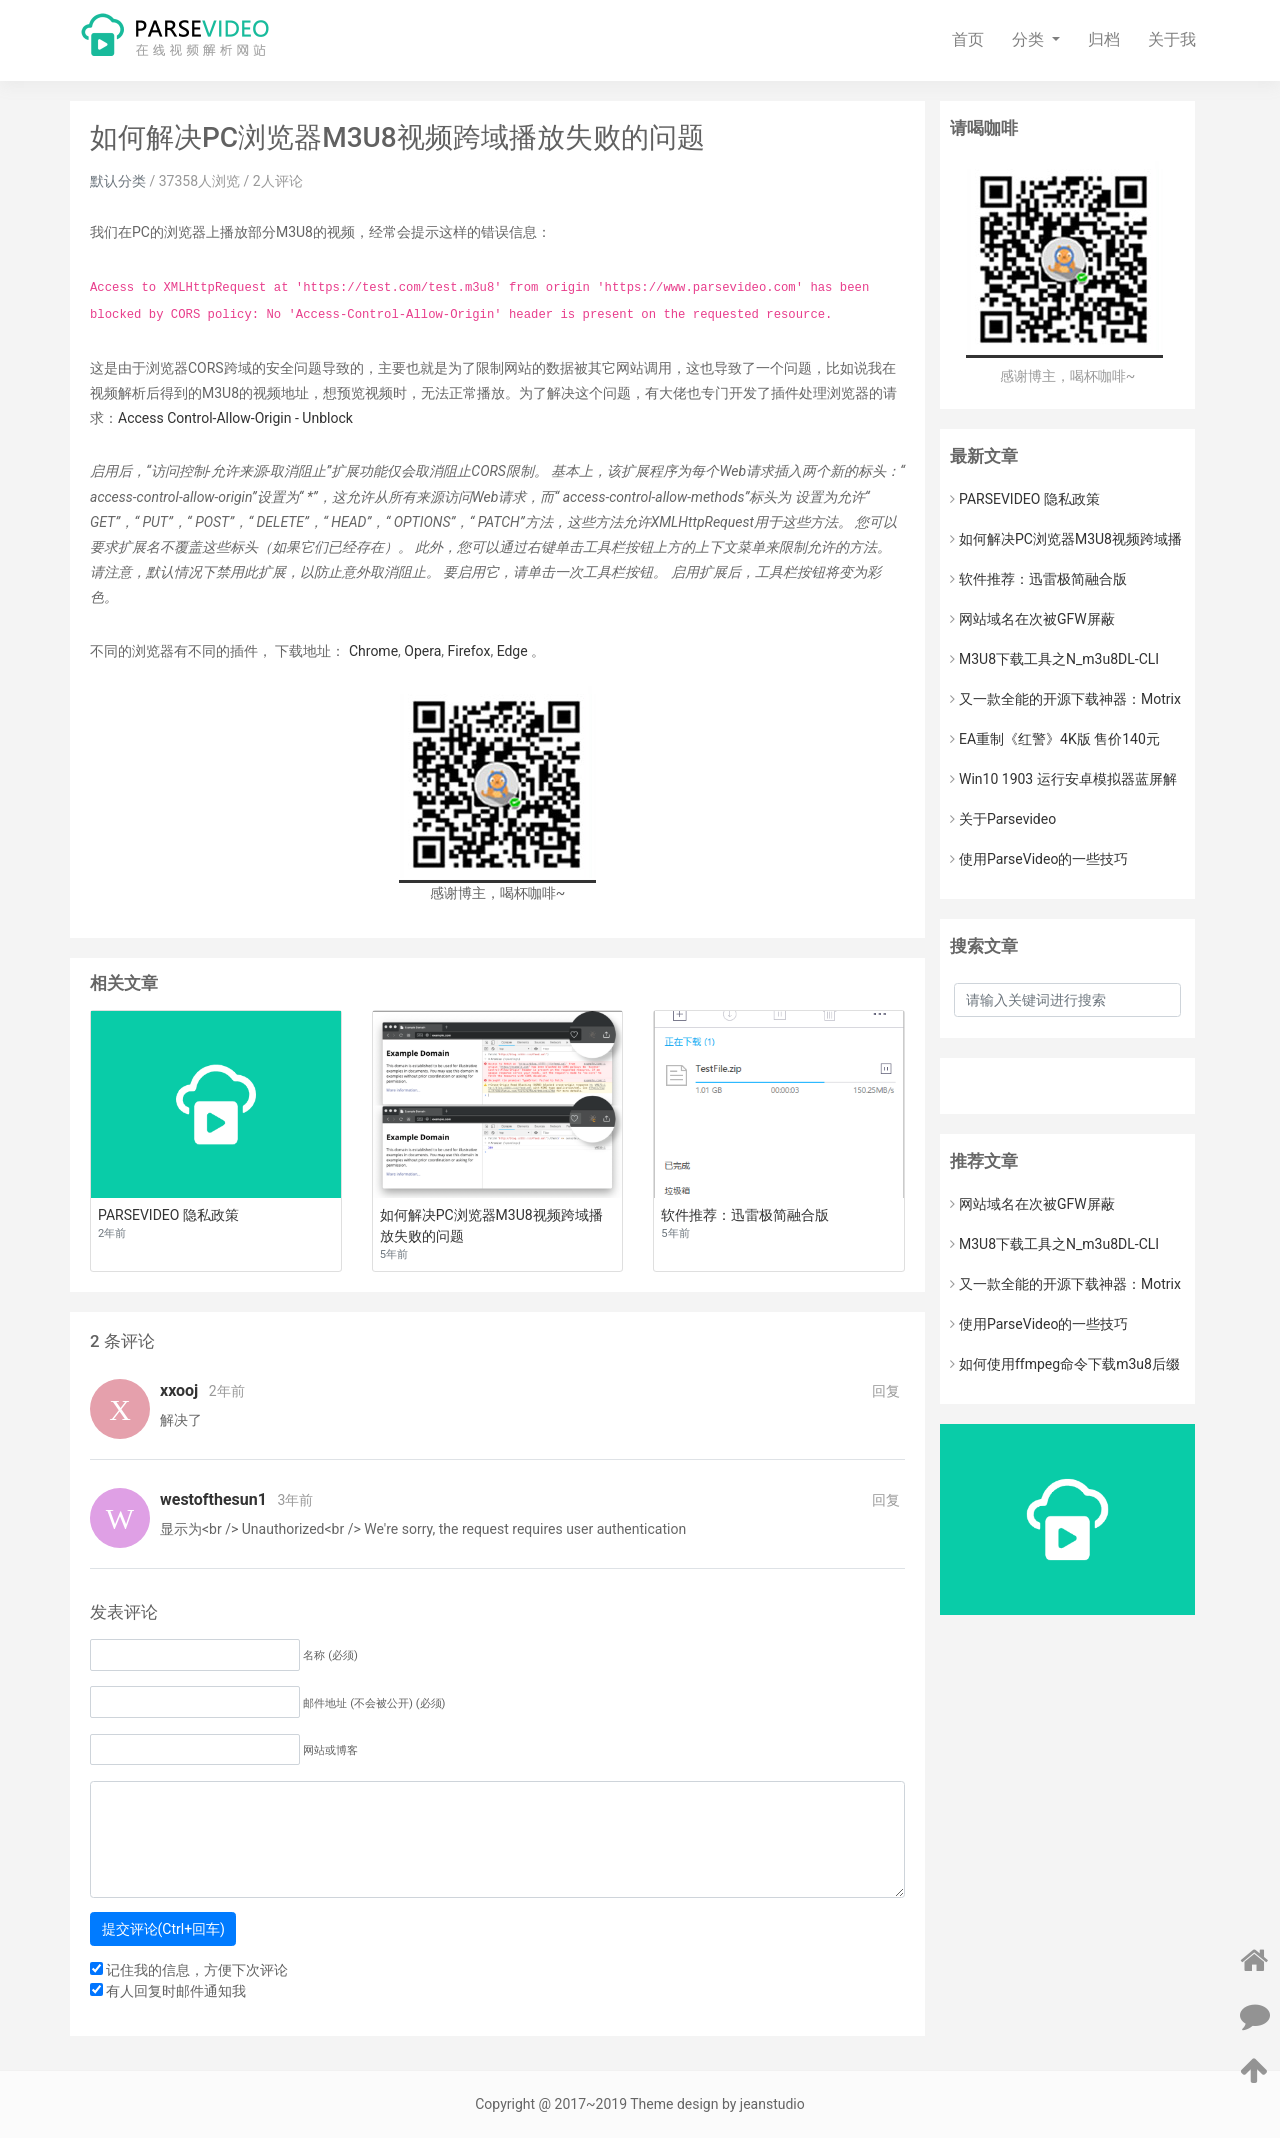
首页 (968, 39)
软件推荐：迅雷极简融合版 (1038, 579)
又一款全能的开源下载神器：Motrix (1065, 699)
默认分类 (118, 181)
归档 (1104, 39)
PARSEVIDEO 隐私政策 (1025, 499)
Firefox (469, 651)
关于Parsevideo (1003, 819)
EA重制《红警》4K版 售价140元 (1055, 739)
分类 (1030, 39)
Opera (422, 651)
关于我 (1172, 39)
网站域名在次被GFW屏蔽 (1032, 619)
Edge (512, 651)
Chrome (373, 651)
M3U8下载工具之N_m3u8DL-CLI (1054, 659)
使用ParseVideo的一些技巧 (1039, 859)
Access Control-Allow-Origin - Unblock (235, 418)
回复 (886, 1391)
